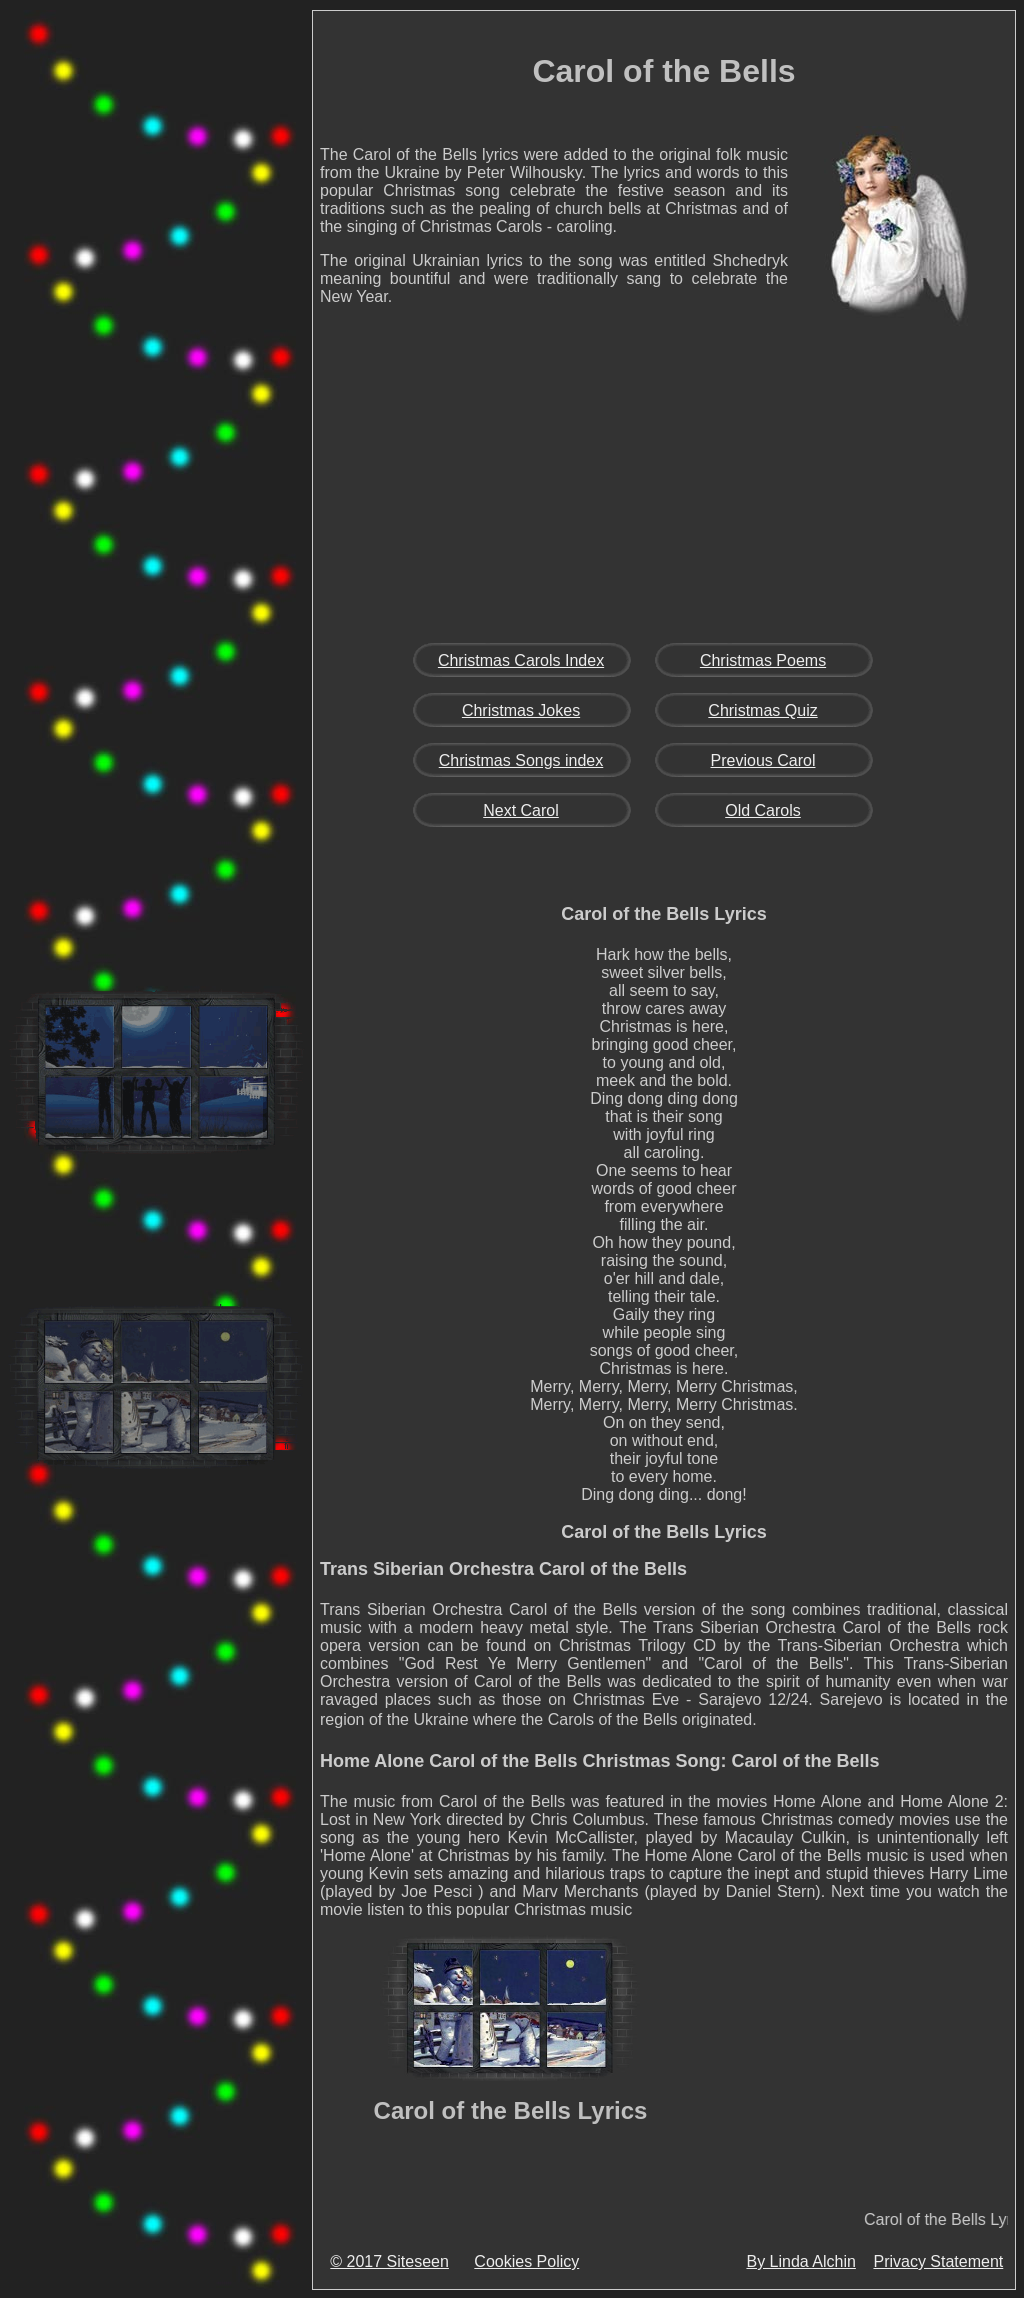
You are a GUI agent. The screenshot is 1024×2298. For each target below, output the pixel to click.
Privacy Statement (938, 2261)
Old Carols (763, 810)
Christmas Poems (763, 660)
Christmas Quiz (762, 710)
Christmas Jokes (521, 710)
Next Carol (521, 810)
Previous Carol (763, 760)
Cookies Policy (526, 2261)
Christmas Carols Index (521, 660)
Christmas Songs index (521, 760)
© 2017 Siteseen (389, 2261)
